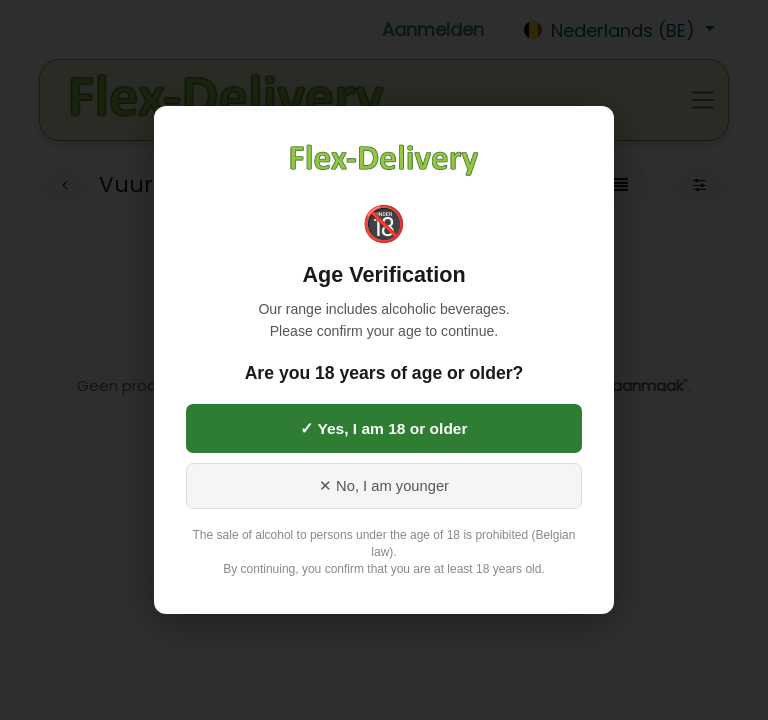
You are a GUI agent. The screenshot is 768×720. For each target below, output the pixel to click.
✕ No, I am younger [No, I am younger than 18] (384, 486)
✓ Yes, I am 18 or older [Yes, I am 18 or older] (383, 428)
